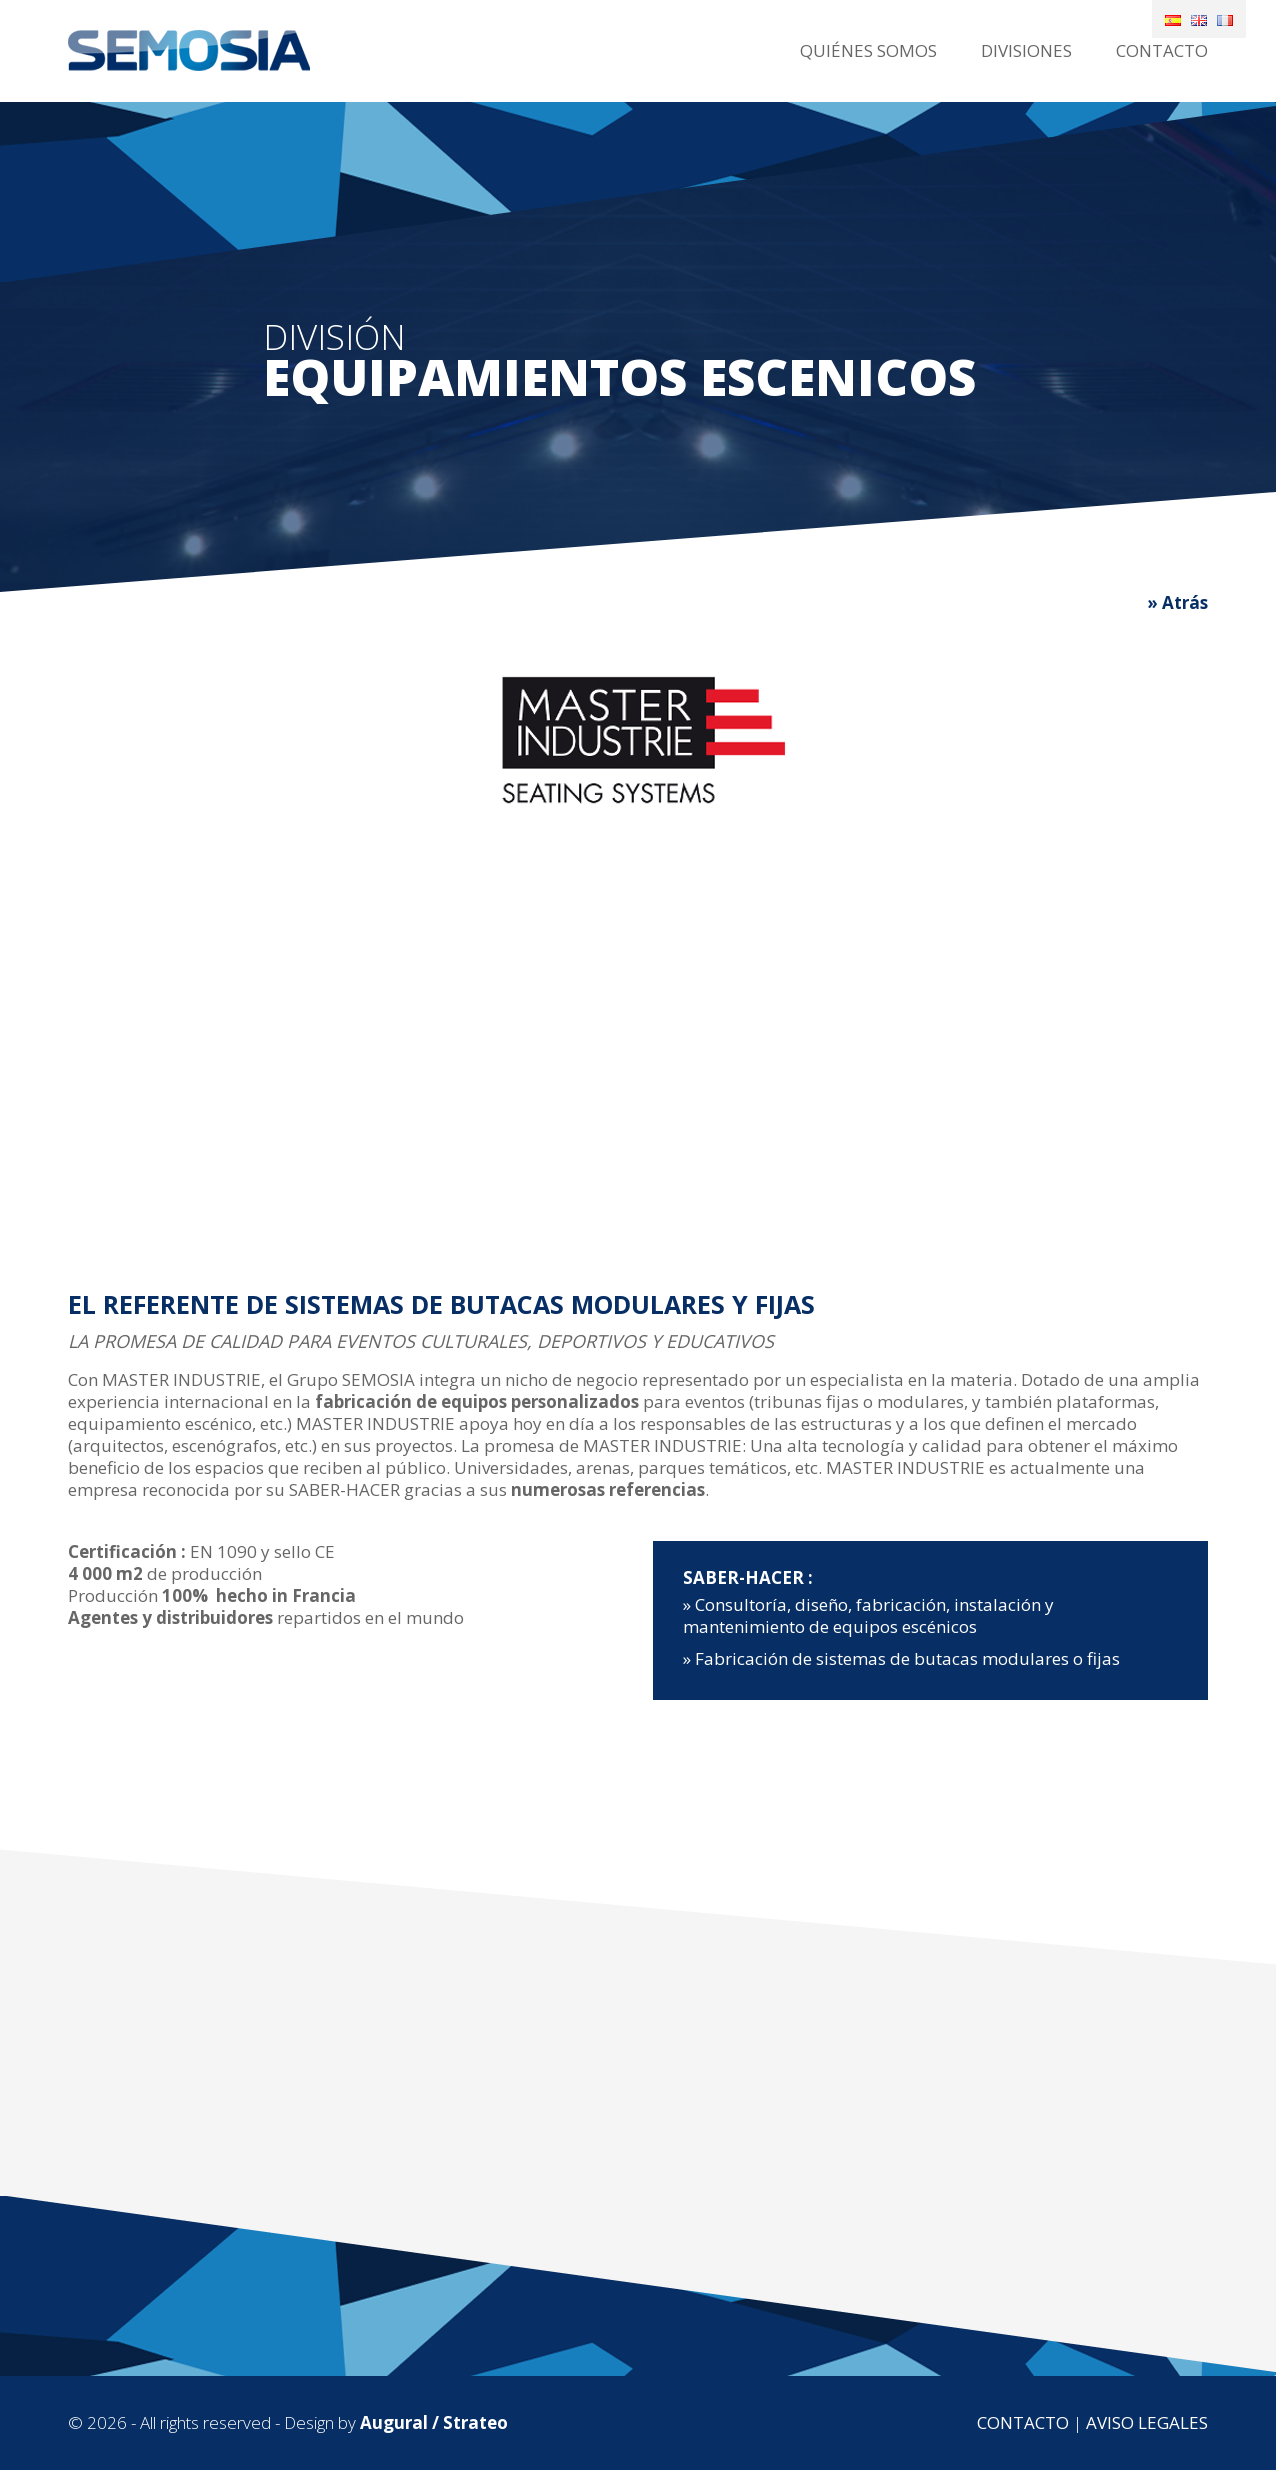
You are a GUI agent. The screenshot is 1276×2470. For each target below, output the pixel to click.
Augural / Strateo (434, 2422)
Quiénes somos (868, 50)
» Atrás (1177, 602)
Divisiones (1026, 50)
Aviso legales (1147, 2422)
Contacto (1162, 50)
